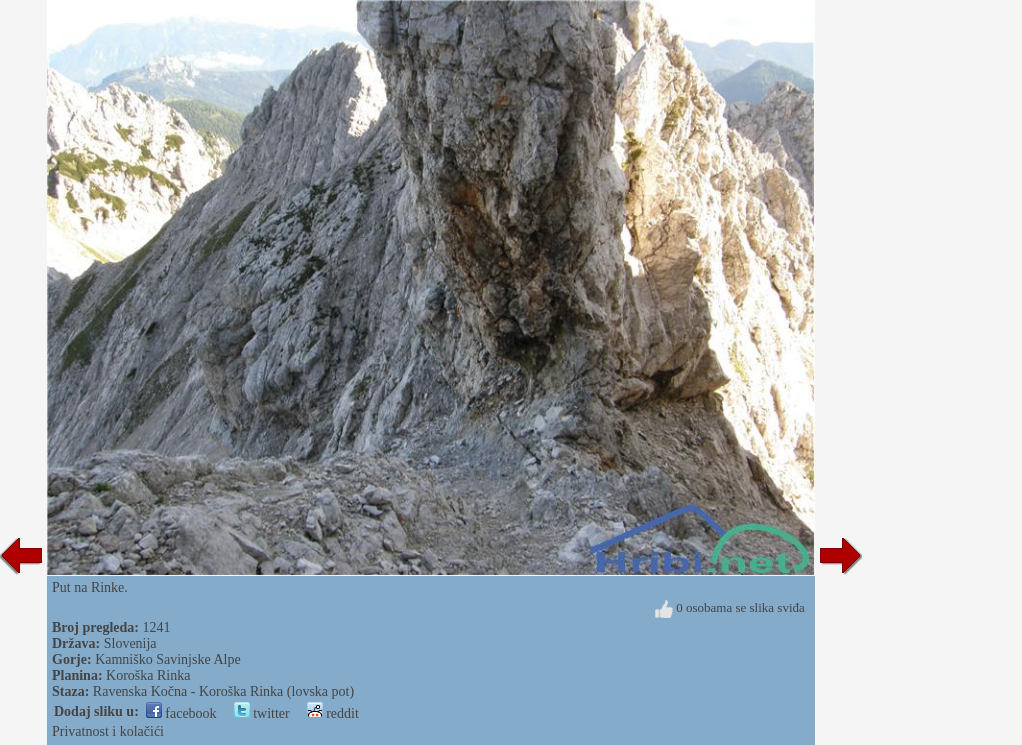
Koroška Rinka (148, 675)
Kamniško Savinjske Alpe (167, 659)
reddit (333, 713)
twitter (262, 713)
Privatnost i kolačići (108, 731)
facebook (181, 713)
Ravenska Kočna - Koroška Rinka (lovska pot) (223, 691)
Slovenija (130, 643)
